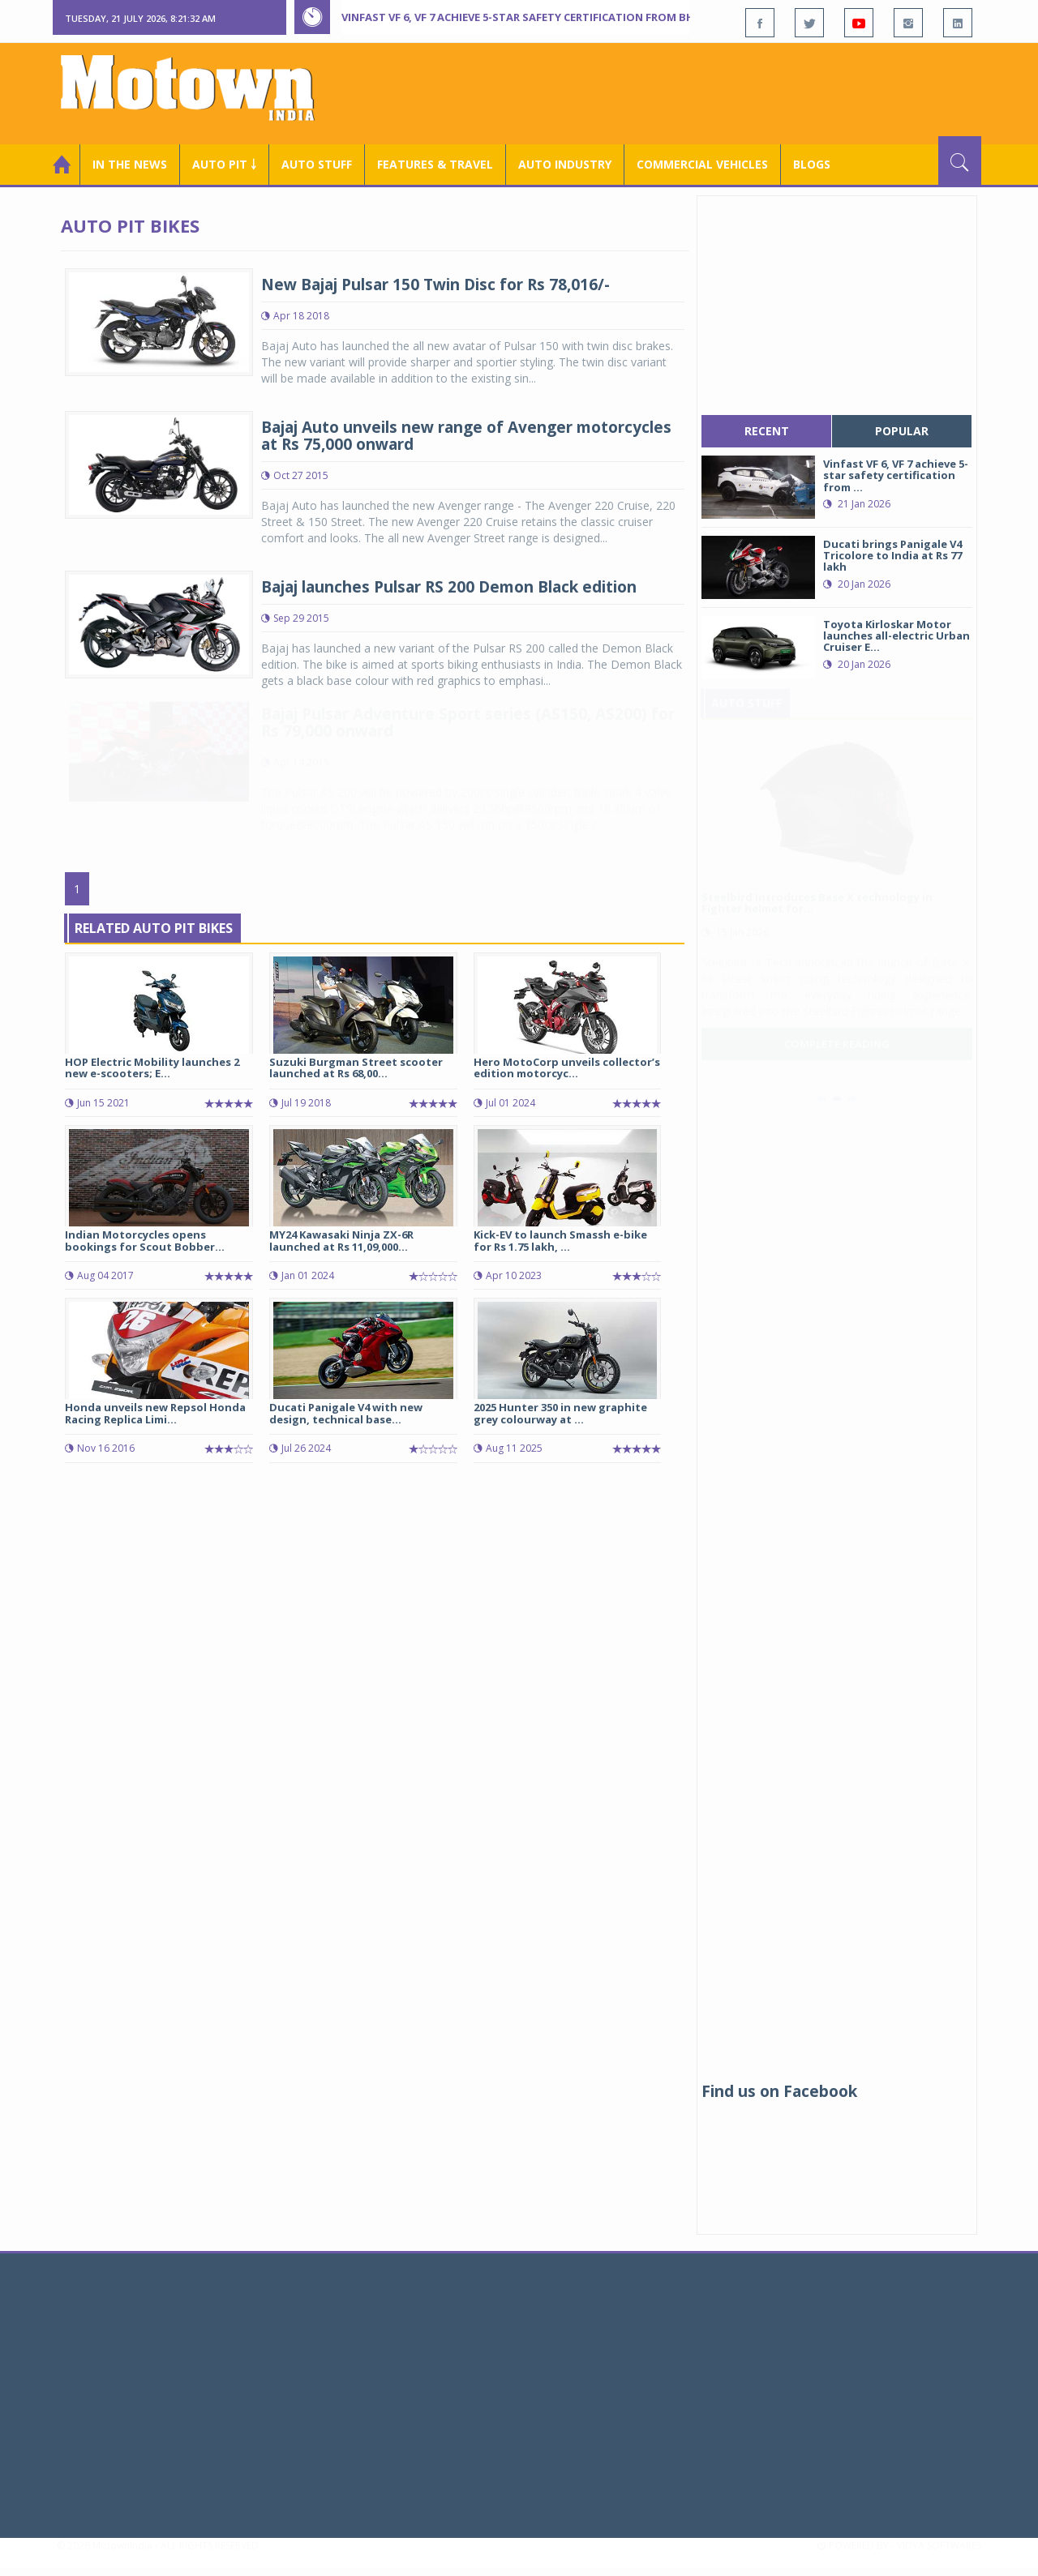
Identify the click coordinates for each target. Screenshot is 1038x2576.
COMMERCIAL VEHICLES (702, 164)
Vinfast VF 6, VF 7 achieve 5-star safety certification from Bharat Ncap (547, 17)
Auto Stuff (316, 164)
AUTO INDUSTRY (564, 164)
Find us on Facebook (779, 2091)
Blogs (811, 164)
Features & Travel (435, 164)
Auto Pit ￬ (224, 164)
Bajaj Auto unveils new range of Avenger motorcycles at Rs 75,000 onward (466, 436)
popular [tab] (902, 431)
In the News (129, 164)
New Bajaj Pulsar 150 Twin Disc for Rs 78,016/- (435, 284)
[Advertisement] (686, 91)
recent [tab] (766, 431)
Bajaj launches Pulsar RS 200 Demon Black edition (449, 586)
